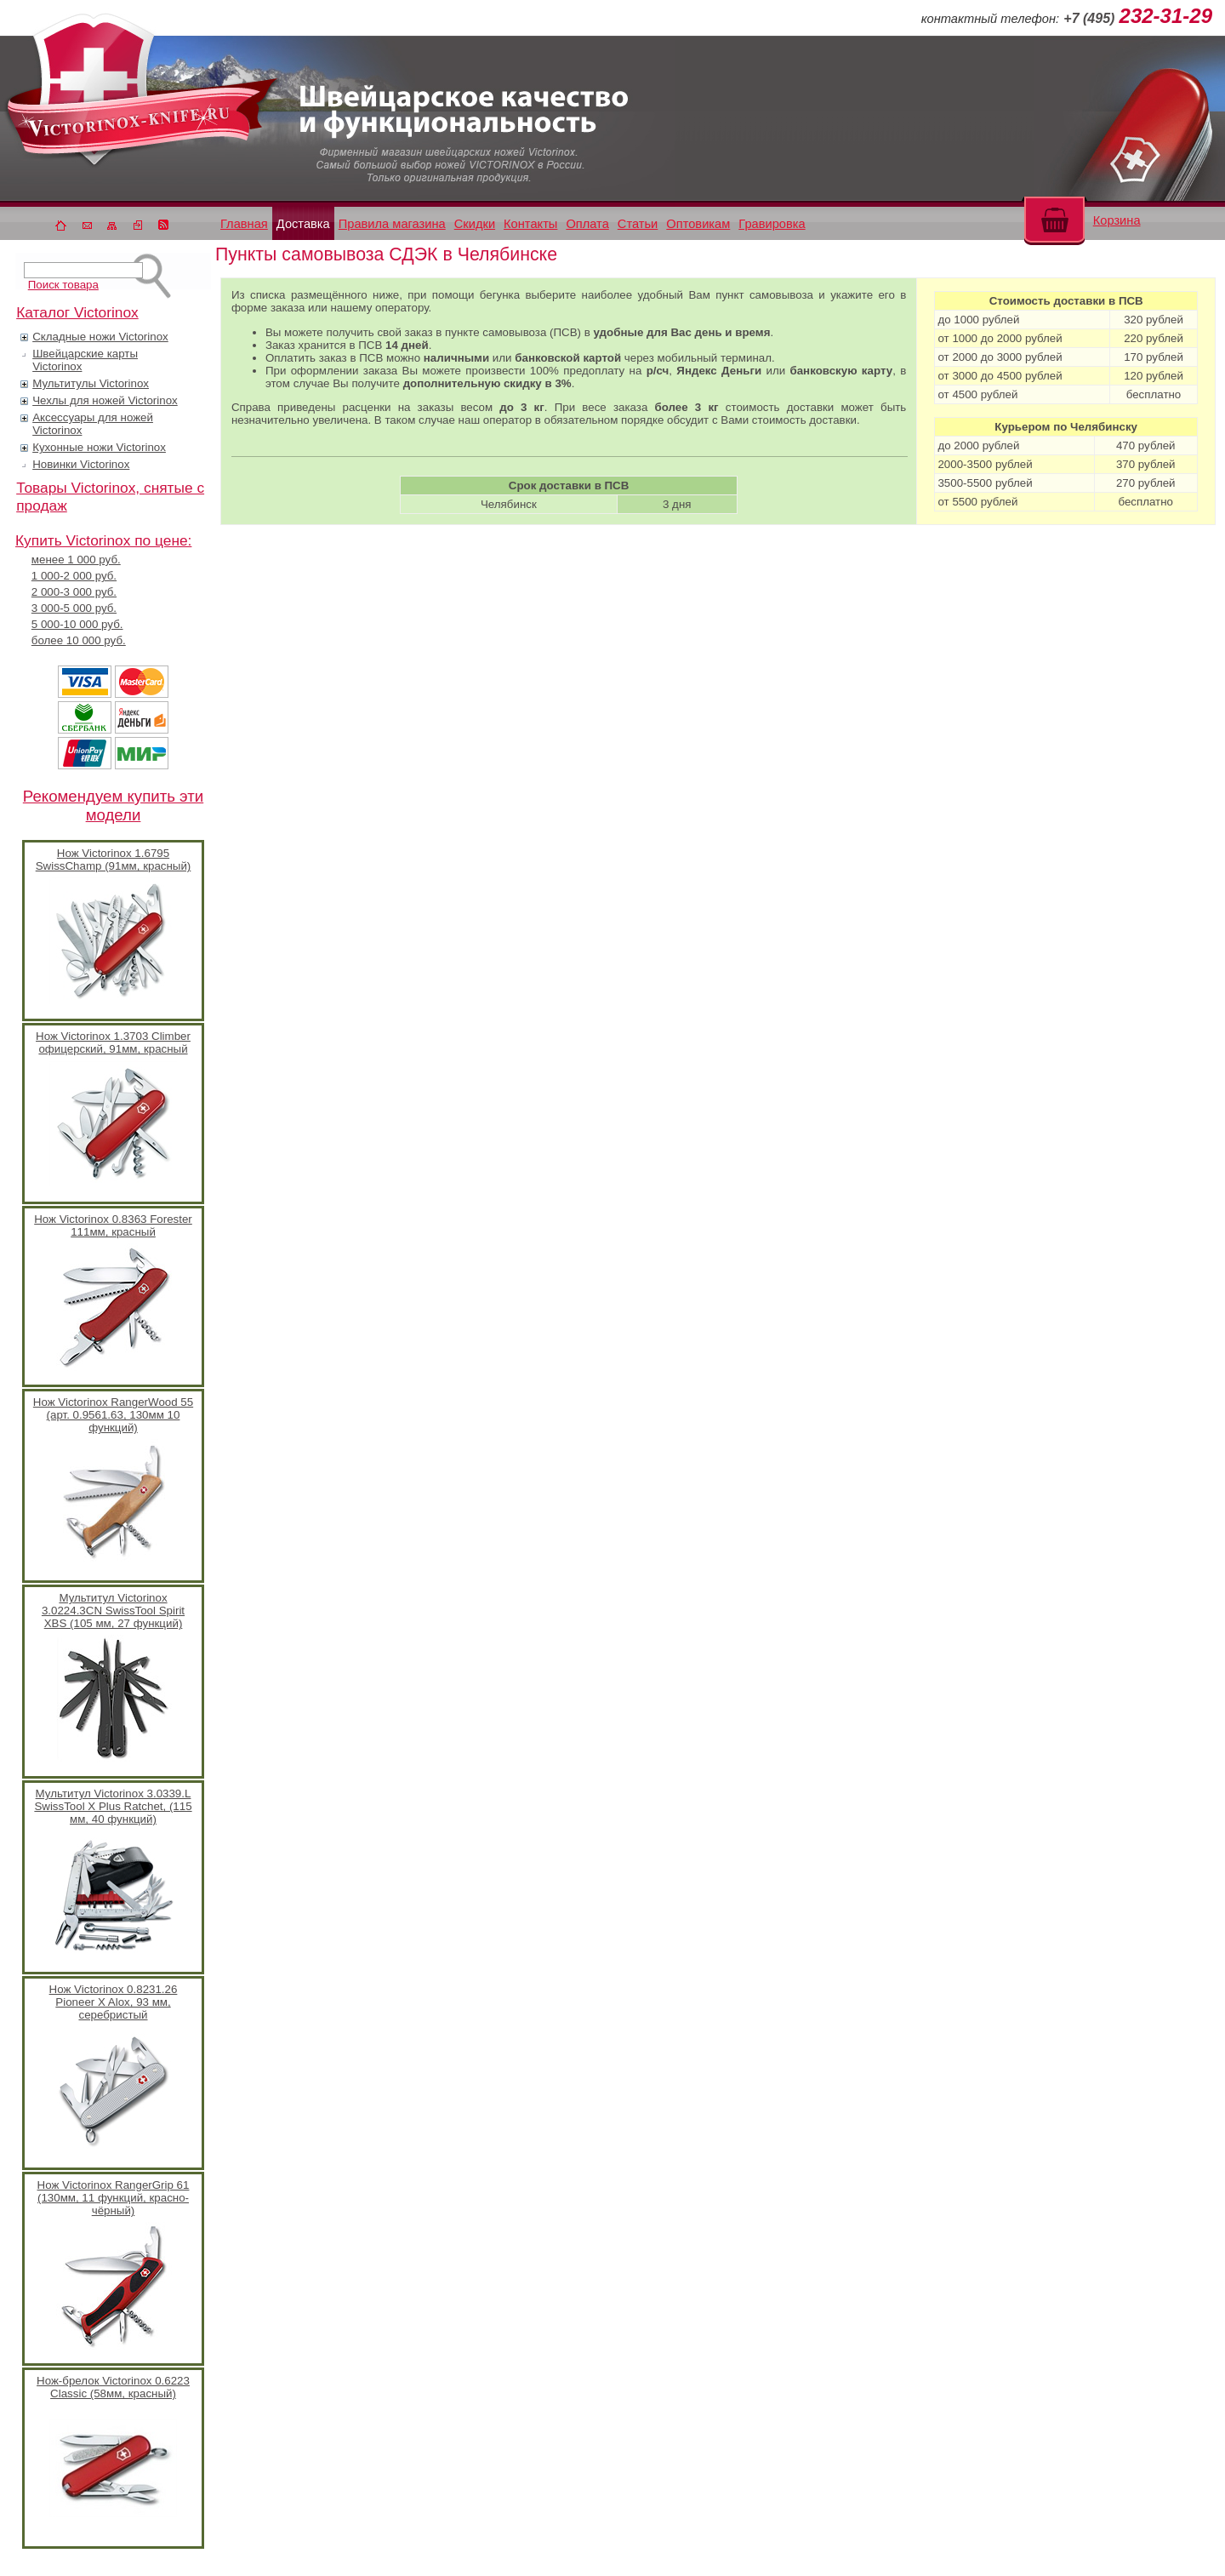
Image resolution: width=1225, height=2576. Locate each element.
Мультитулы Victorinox (90, 383)
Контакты (530, 224)
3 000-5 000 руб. (74, 608)
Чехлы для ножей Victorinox (105, 400)
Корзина (1117, 220)
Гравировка (771, 224)
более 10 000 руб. (78, 640)
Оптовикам (698, 224)
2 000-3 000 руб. (74, 591)
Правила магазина (392, 224)
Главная (244, 224)
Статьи (638, 224)
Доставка (303, 224)
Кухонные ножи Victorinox (99, 447)
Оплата (587, 224)
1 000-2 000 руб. (74, 575)
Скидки (474, 224)
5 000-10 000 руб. (77, 624)
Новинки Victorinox (80, 464)
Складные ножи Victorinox (100, 336)
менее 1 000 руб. (76, 559)
